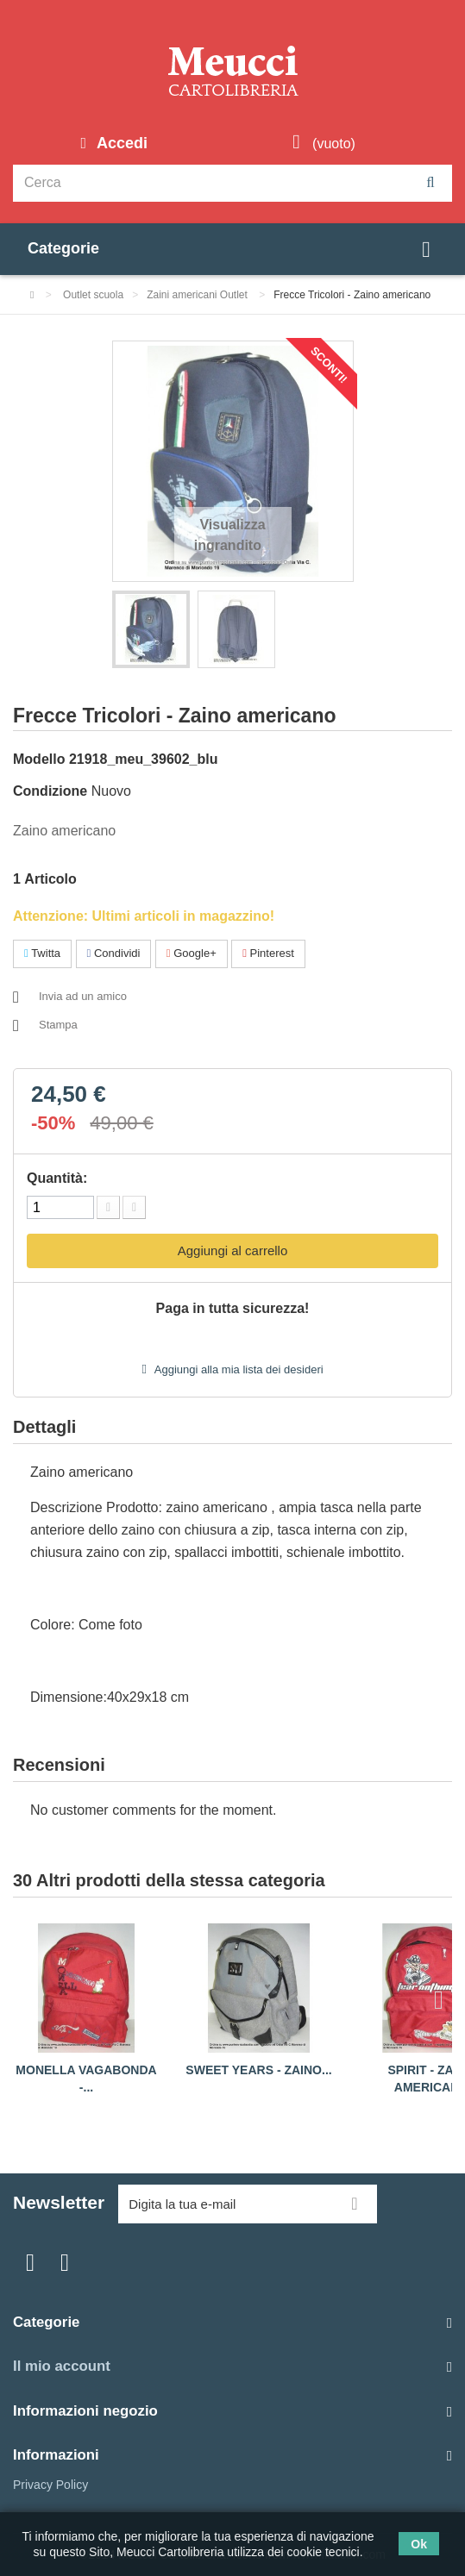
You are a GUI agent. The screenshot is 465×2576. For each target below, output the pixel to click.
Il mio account (61, 2366)
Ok (419, 2544)
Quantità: (57, 1178)
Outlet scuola (93, 295)
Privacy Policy (50, 2485)
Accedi (120, 143)
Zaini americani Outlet (198, 295)
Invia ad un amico (83, 996)
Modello (39, 759)
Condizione (50, 791)
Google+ (192, 953)
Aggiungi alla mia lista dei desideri (238, 1369)
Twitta (42, 953)
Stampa (58, 1024)
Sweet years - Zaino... (258, 2070)
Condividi (114, 953)
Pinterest (268, 953)
